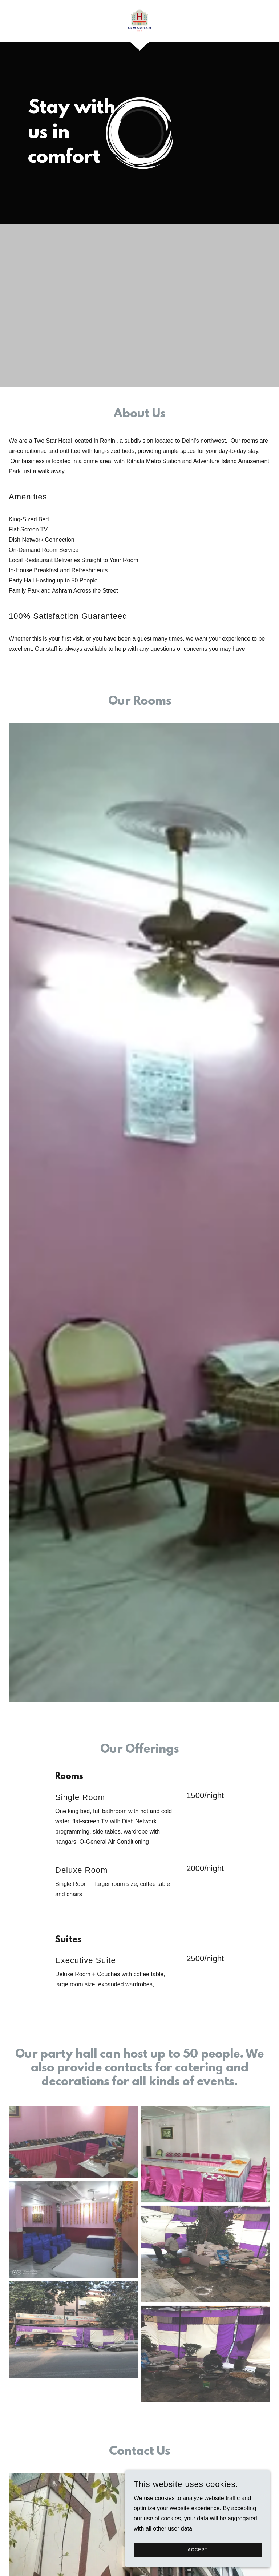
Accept (197, 2549)
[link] (139, 20)
